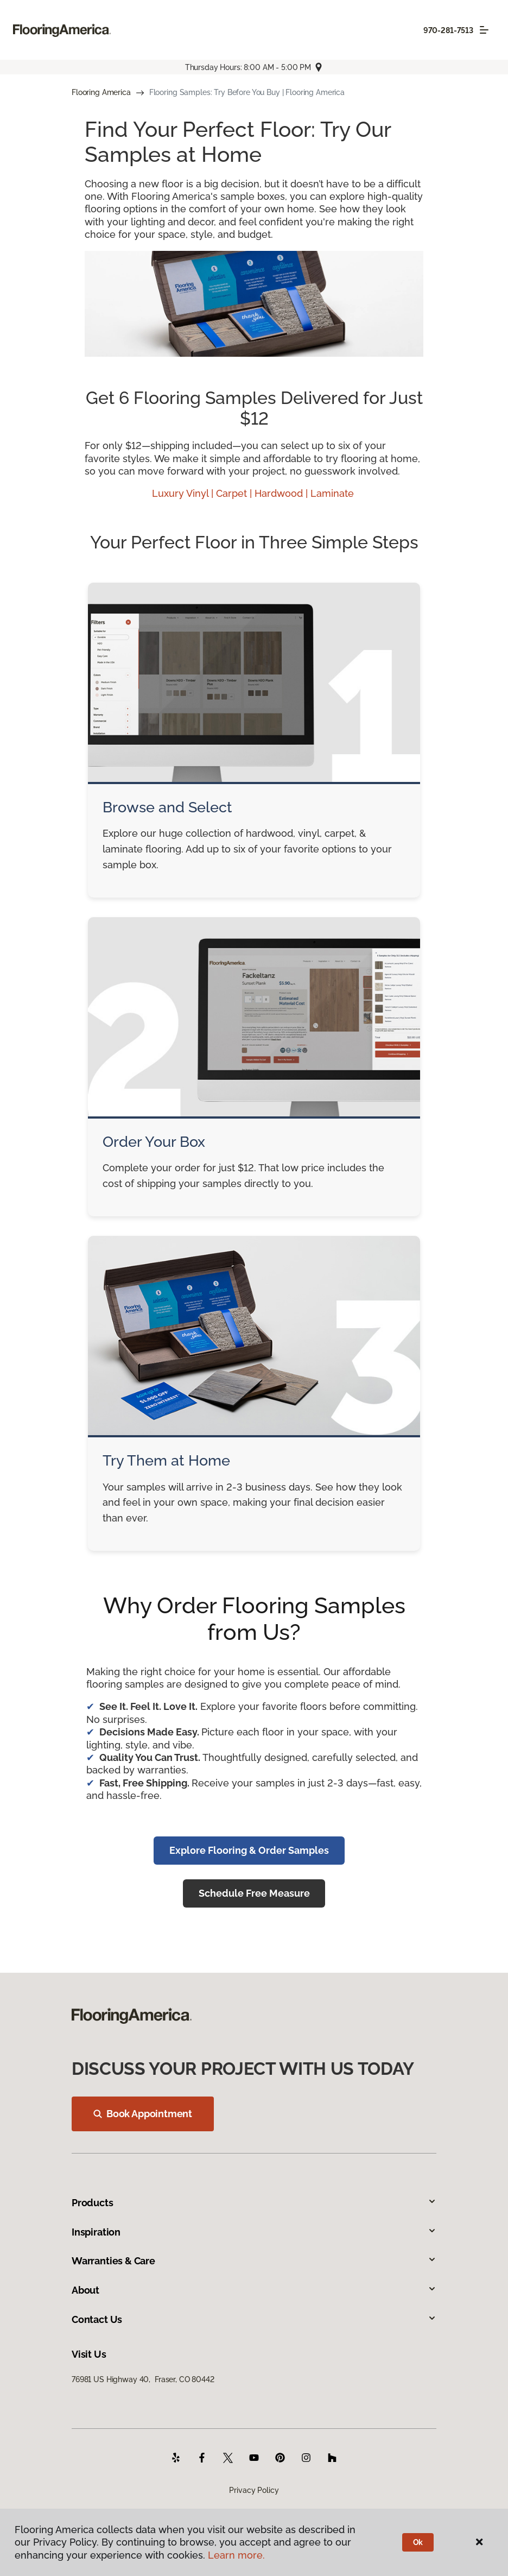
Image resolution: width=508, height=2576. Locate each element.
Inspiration (254, 2232)
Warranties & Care (254, 2260)
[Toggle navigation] (484, 30)
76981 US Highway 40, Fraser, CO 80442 (143, 2379)
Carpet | (235, 493)
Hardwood (280, 493)
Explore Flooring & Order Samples (249, 1850)
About (254, 2290)
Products (254, 2202)
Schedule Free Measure (254, 1893)
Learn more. (236, 2555)
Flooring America (101, 92)
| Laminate (331, 493)
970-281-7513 (448, 30)
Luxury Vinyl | (184, 493)
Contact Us (254, 2319)
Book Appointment (142, 2113)
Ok (418, 2542)
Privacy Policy (253, 2490)
